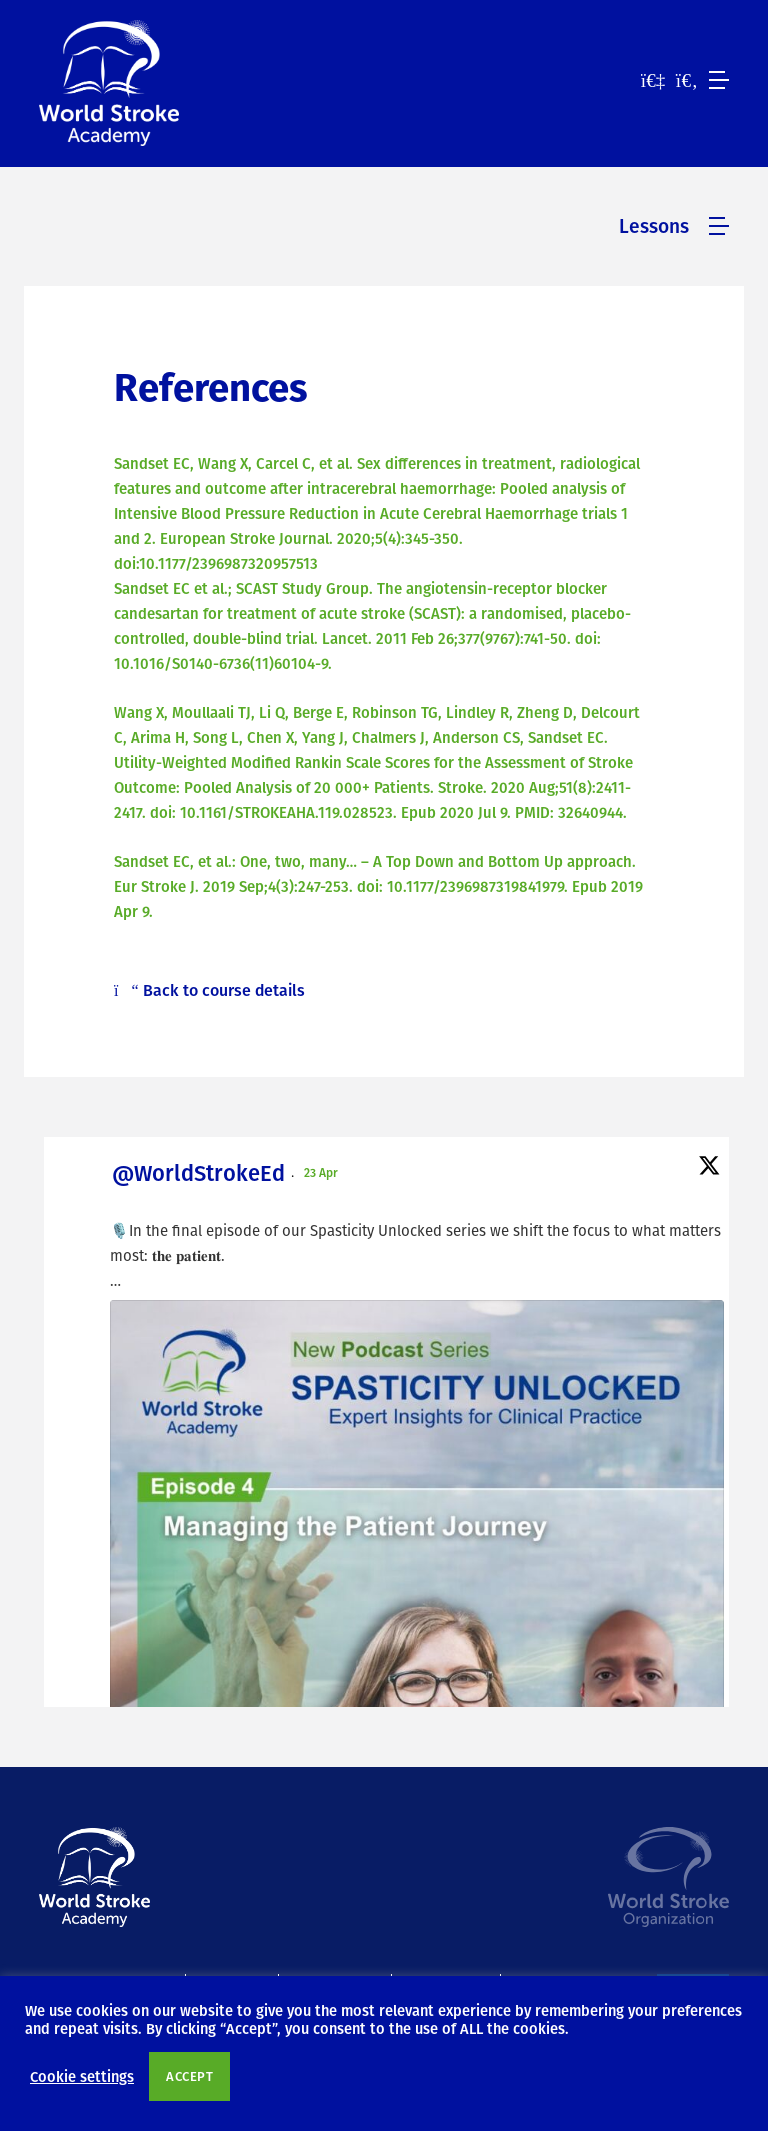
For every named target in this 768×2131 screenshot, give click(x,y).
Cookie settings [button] (82, 2076)
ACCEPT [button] (189, 2076)
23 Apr (322, 1172)
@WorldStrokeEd (198, 1172)
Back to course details (209, 990)
